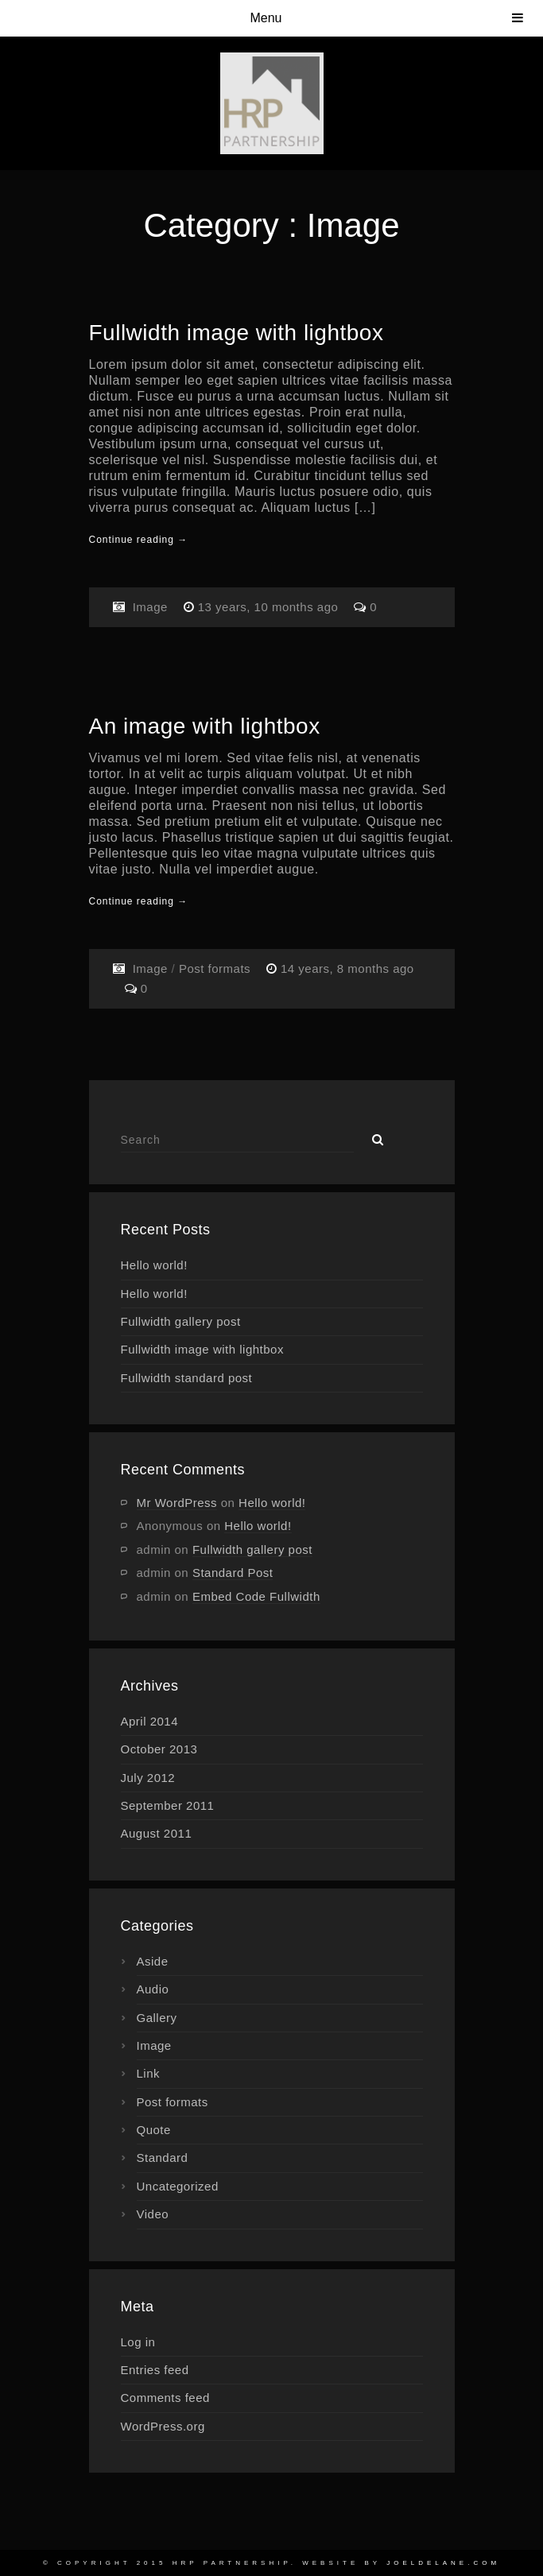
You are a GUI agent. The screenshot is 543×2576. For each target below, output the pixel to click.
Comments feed (165, 2397)
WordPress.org (163, 2426)
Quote (154, 2129)
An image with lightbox (204, 726)
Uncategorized (178, 2186)
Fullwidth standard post (187, 1378)
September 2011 (168, 1805)
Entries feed (155, 2370)
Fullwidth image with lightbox (236, 332)
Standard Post (232, 1572)
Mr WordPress (177, 1502)
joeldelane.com (443, 2562)
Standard (162, 2157)
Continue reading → (138, 539)
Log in (138, 2342)
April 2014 (150, 1721)
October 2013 (159, 1749)
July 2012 (148, 1777)
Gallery (157, 2017)
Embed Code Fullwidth (256, 1596)
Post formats (214, 968)
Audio (153, 1989)
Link (149, 2073)
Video (153, 2214)
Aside (153, 1961)
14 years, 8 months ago (347, 968)
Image (150, 607)
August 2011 (156, 1833)
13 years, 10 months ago (270, 607)
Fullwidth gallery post (181, 1321)
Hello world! (154, 1265)
